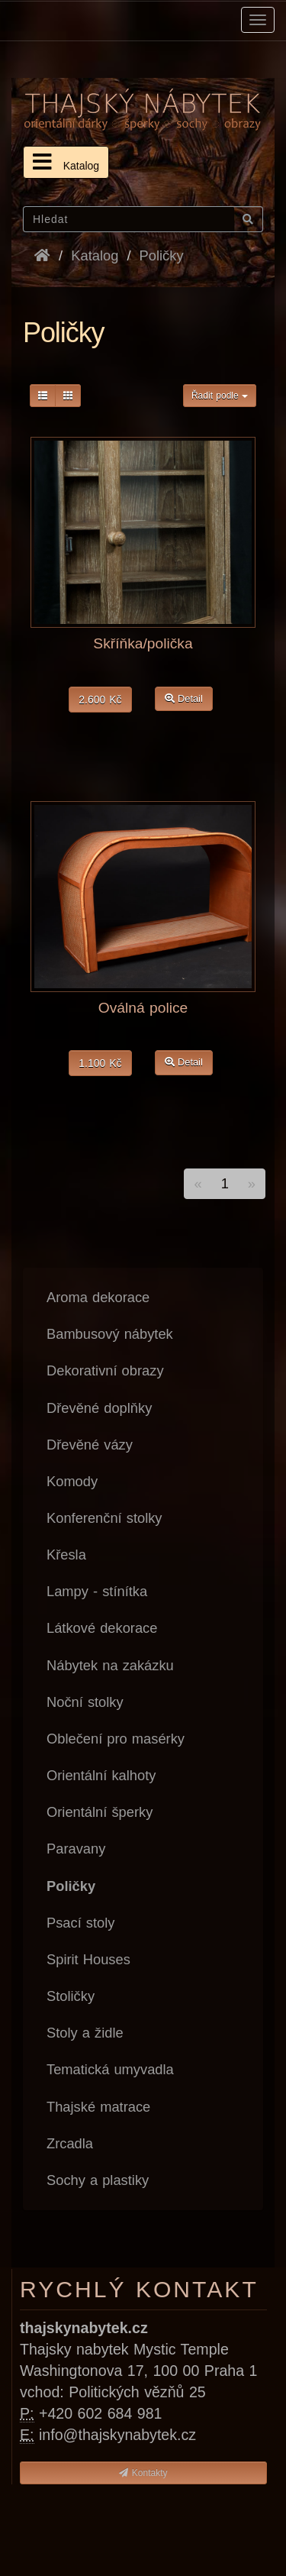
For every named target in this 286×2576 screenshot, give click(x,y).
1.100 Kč (100, 1063)
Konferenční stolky (104, 1518)
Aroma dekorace (98, 1297)
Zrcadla (70, 2143)
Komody (72, 1481)
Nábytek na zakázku (110, 1665)
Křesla (66, 1555)
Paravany (76, 1849)
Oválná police (143, 1008)
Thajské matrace (98, 2107)
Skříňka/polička (142, 643)
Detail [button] (184, 698)
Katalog (66, 162)
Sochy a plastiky (98, 2180)
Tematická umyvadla (110, 2069)
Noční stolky (85, 1702)
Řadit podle (219, 395)
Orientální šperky (100, 1812)
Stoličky (71, 1996)
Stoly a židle (85, 2033)
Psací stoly (80, 1923)
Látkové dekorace (102, 1628)
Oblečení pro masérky (116, 1739)
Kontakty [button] (143, 2473)
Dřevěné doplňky (99, 1408)
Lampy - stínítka (97, 1591)
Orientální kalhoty (101, 1775)
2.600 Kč (100, 699)
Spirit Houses (88, 1959)
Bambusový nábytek (110, 1334)
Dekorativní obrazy (105, 1370)
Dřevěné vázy (90, 1445)
